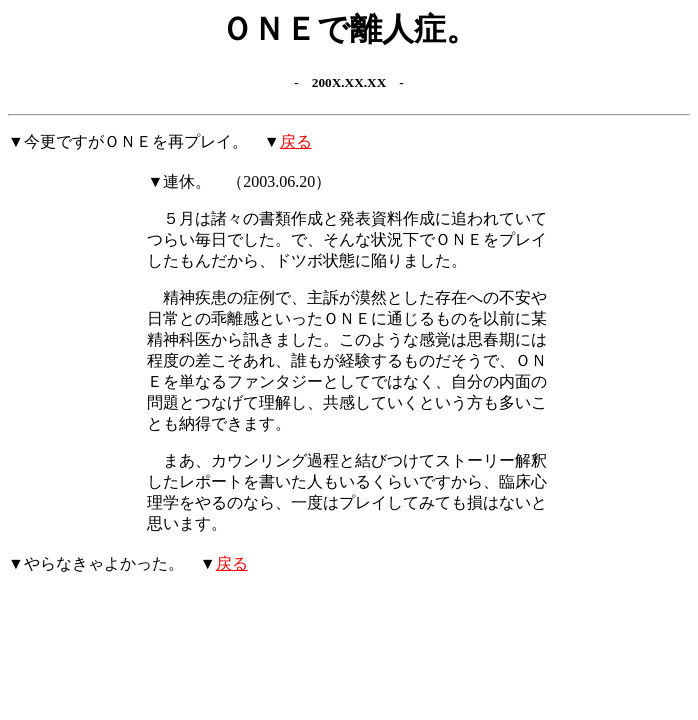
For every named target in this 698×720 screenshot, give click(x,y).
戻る (296, 141)
